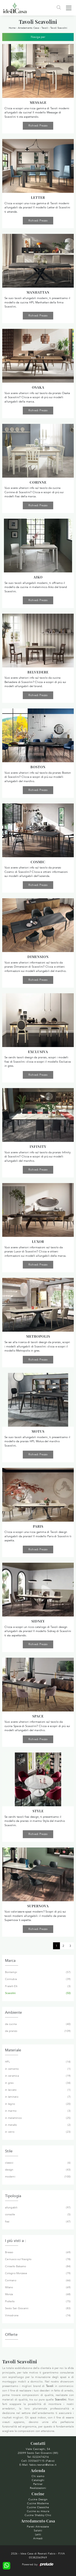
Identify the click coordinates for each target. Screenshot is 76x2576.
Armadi (38, 2538)
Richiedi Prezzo (38, 125)
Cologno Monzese (37, 2273)
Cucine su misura (38, 2511)
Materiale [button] (13, 2050)
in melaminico (37, 2118)
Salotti (38, 2530)
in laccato (37, 2090)
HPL (37, 2062)
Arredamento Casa (28, 28)
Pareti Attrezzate (38, 2526)
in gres (37, 2083)
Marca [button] (10, 1960)
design (37, 2170)
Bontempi (37, 1972)
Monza (37, 2294)
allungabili (37, 2208)
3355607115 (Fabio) (41, 2461)
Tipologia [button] (13, 2195)
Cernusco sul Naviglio (37, 2259)
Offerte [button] (11, 2334)
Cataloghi (38, 2480)
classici (37, 2163)
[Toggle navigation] (69, 7)
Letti (38, 2534)
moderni (37, 2177)
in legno (37, 2104)
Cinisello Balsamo (37, 2266)
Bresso (37, 2252)
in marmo (37, 2111)
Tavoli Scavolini (58, 28)
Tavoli (44, 28)
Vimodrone (37, 2315)
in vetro (37, 2132)
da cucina (37, 2024)
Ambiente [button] (13, 2012)
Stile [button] (9, 2151)
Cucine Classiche (38, 2507)
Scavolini (37, 1993)
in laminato (37, 2097)
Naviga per (38, 37)
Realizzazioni (38, 2488)
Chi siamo (38, 2476)
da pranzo (37, 2031)
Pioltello (37, 2301)
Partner (38, 2484)
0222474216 (40, 2457)
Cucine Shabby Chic (38, 2515)
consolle (37, 2214)
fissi (37, 2222)
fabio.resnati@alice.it (43, 2465)
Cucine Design (37, 2499)
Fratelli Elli (37, 1986)
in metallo (37, 2125)
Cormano (37, 2280)
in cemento (37, 2069)
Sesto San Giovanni (37, 2308)
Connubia (37, 1979)
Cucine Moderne (38, 2503)
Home (12, 28)
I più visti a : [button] (15, 2240)
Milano (37, 2287)
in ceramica (37, 2076)
